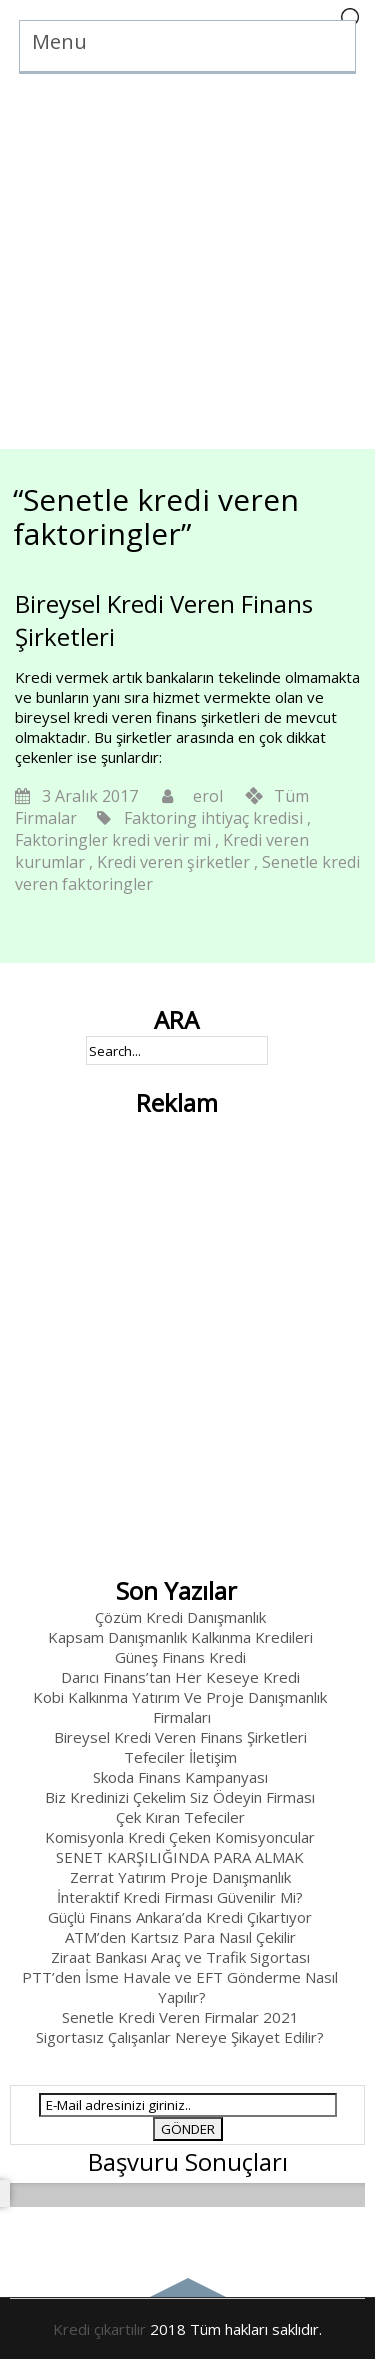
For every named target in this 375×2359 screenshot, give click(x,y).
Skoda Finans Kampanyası (180, 1777)
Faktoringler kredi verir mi (113, 840)
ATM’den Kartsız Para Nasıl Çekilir (180, 1937)
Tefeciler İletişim (180, 1757)
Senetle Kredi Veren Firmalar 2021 (180, 2017)
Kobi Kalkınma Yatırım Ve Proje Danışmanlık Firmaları (180, 1707)
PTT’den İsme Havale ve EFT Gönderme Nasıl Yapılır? (180, 1987)
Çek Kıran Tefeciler (180, 1817)
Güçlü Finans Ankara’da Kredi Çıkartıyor (180, 1917)
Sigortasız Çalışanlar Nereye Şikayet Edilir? (180, 2037)
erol (208, 796)
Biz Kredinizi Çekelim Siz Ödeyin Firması (180, 1797)
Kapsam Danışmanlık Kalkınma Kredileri (180, 1637)
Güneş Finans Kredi (180, 1657)
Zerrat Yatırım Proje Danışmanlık (180, 1877)
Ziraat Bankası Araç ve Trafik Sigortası (180, 1957)
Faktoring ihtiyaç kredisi (213, 818)
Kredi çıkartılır (99, 2329)
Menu (59, 41)
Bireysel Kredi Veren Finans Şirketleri (180, 1737)
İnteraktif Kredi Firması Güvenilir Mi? (180, 1897)
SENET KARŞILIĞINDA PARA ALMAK (180, 1857)
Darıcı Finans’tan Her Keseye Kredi (180, 1677)
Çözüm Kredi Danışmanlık (180, 1617)
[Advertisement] (187, 261)
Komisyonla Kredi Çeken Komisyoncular (180, 1837)
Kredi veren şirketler (173, 862)
